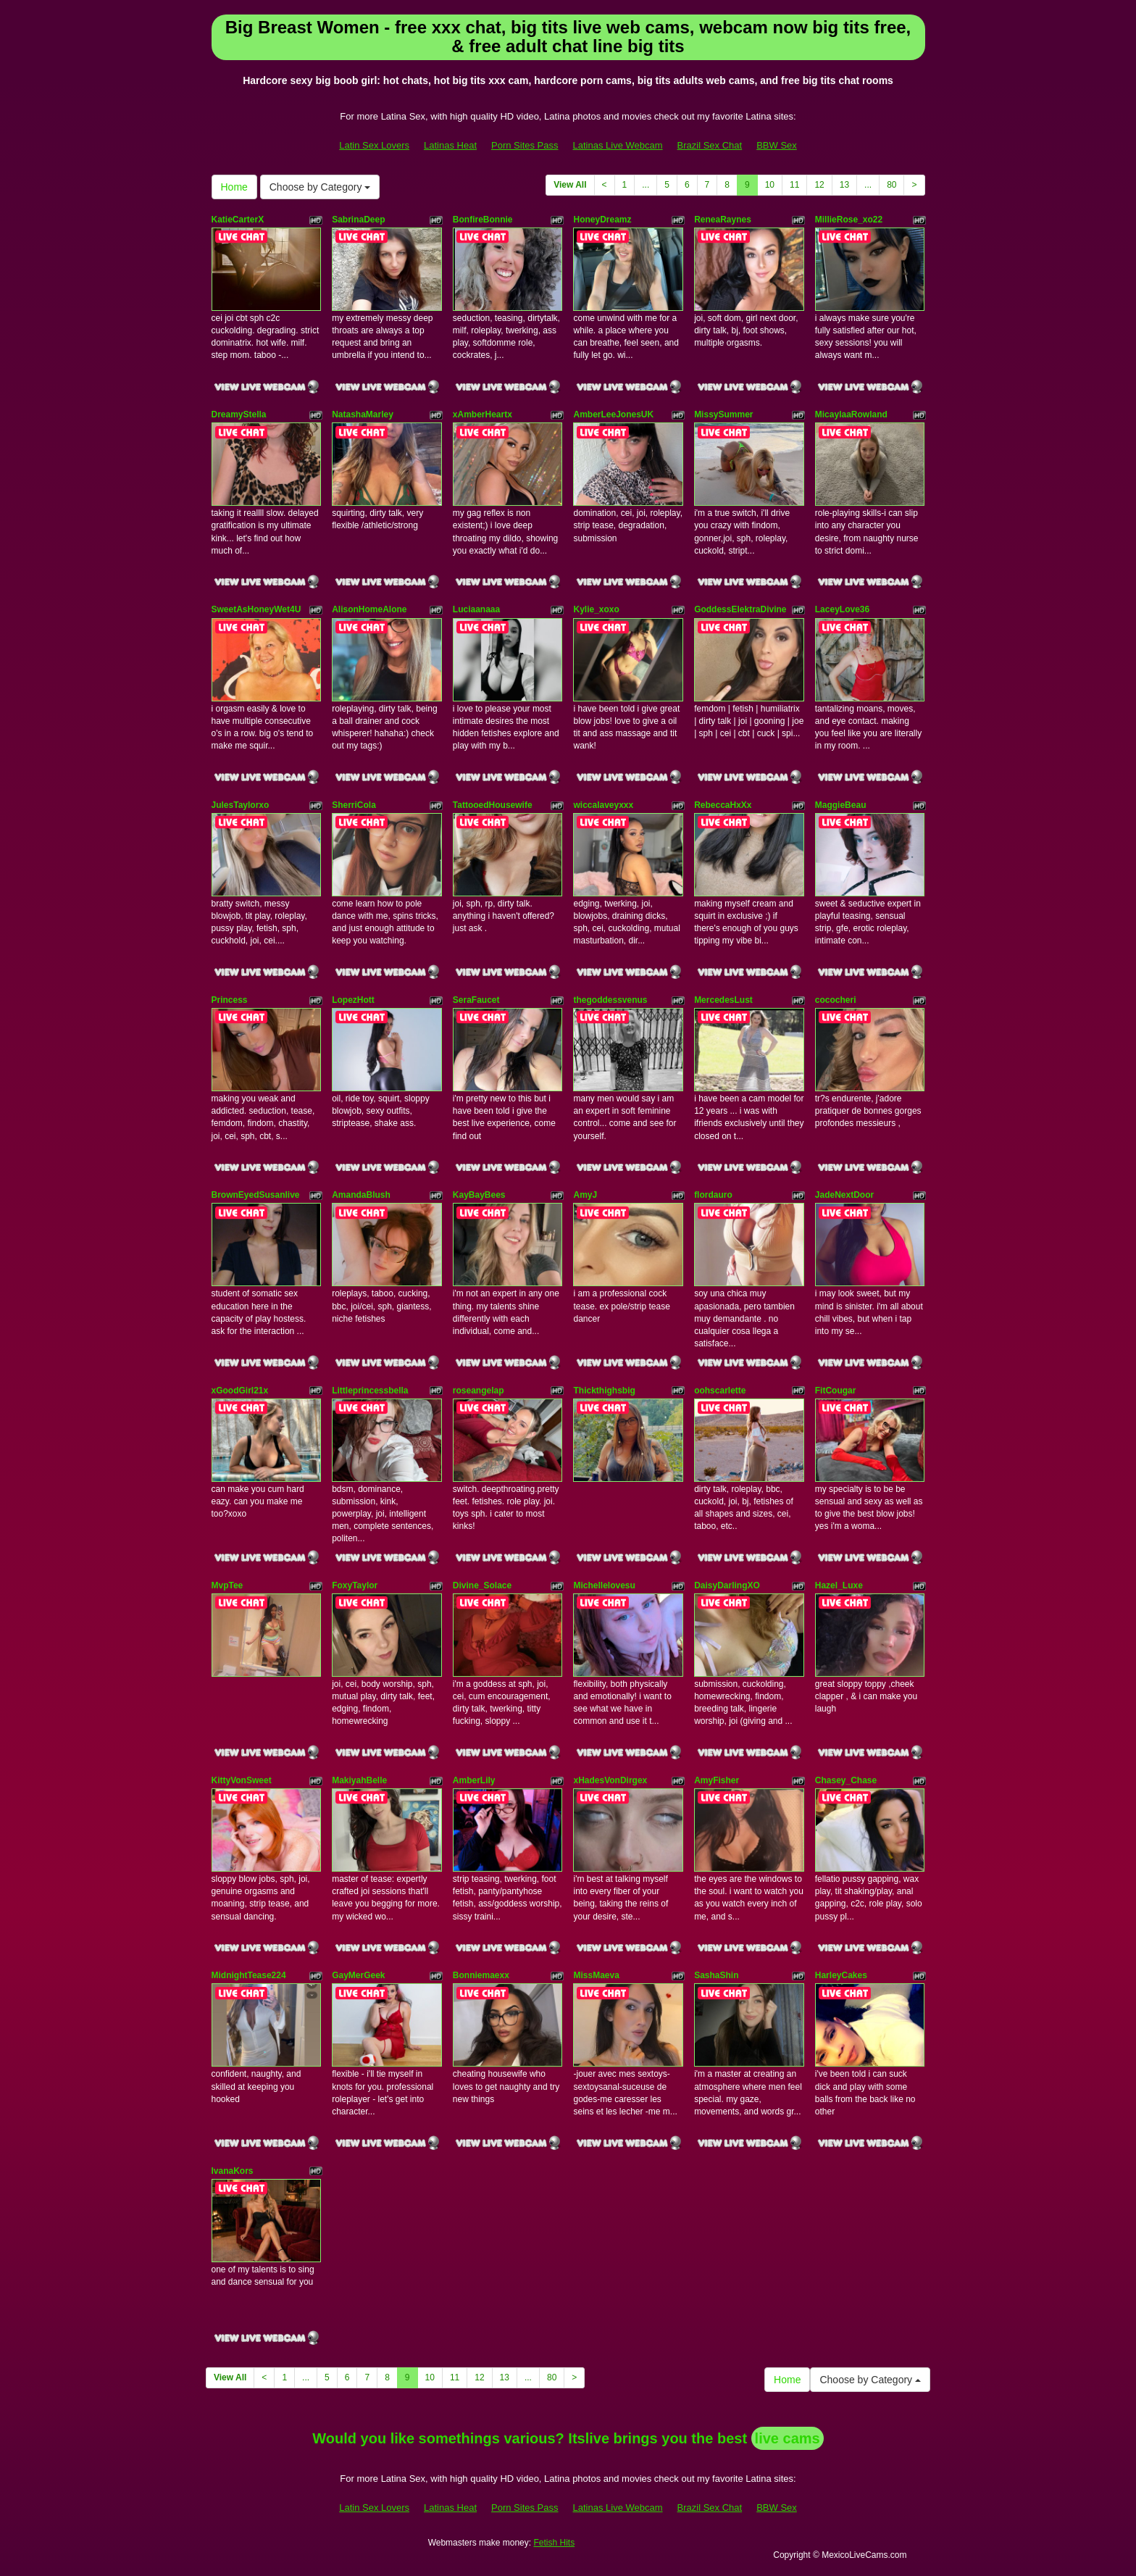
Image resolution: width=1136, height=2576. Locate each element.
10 (769, 185)
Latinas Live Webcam (618, 145)
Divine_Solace (482, 1585)
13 (844, 185)
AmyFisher (716, 1780)
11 (794, 185)
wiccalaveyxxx (603, 805)
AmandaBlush (361, 1195)
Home (234, 187)
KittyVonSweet (242, 1780)
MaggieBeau (840, 805)
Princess (230, 1000)
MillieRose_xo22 (848, 219)
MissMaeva (596, 1975)
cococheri (835, 1000)
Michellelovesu (604, 1585)
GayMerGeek (358, 1975)
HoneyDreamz (602, 219)
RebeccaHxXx (722, 805)
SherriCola (354, 805)
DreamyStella (239, 414)
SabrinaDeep (358, 219)
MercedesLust (723, 1000)
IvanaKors (233, 2171)
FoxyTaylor (354, 1585)
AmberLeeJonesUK (613, 414)
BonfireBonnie (483, 219)
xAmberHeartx (482, 414)
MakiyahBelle (359, 1780)
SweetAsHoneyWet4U (256, 609)
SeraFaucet (476, 1000)
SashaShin (716, 1975)
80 (891, 185)
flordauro (713, 1195)
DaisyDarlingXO (727, 1585)
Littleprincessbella (370, 1390)
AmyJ (585, 1195)
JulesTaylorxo (241, 805)
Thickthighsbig (604, 1390)
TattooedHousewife (492, 805)
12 (819, 185)
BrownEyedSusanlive (256, 1195)
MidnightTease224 (249, 1975)
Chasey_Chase (846, 1780)
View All (570, 185)
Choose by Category (320, 187)
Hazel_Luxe (839, 1585)
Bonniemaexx (481, 1975)
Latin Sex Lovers (374, 145)
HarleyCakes (841, 1975)
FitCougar (835, 1390)
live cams (787, 2438)
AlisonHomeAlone (369, 609)
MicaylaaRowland (851, 414)
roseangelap (478, 1390)
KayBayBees (479, 1195)
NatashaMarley (362, 414)
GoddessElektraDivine (740, 609)
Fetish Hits (554, 2543)
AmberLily (474, 1780)
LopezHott (353, 1000)
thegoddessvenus (610, 1000)
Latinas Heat (450, 145)
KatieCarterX (238, 219)
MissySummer (723, 414)
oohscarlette (720, 1390)
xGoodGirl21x (240, 1390)
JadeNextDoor (844, 1195)
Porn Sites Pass (525, 145)
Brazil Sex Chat (710, 145)
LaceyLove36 (842, 609)
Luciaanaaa (476, 609)
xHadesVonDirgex (610, 1780)
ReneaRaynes (722, 219)
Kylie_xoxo (596, 609)
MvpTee (227, 1585)
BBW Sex (776, 145)
